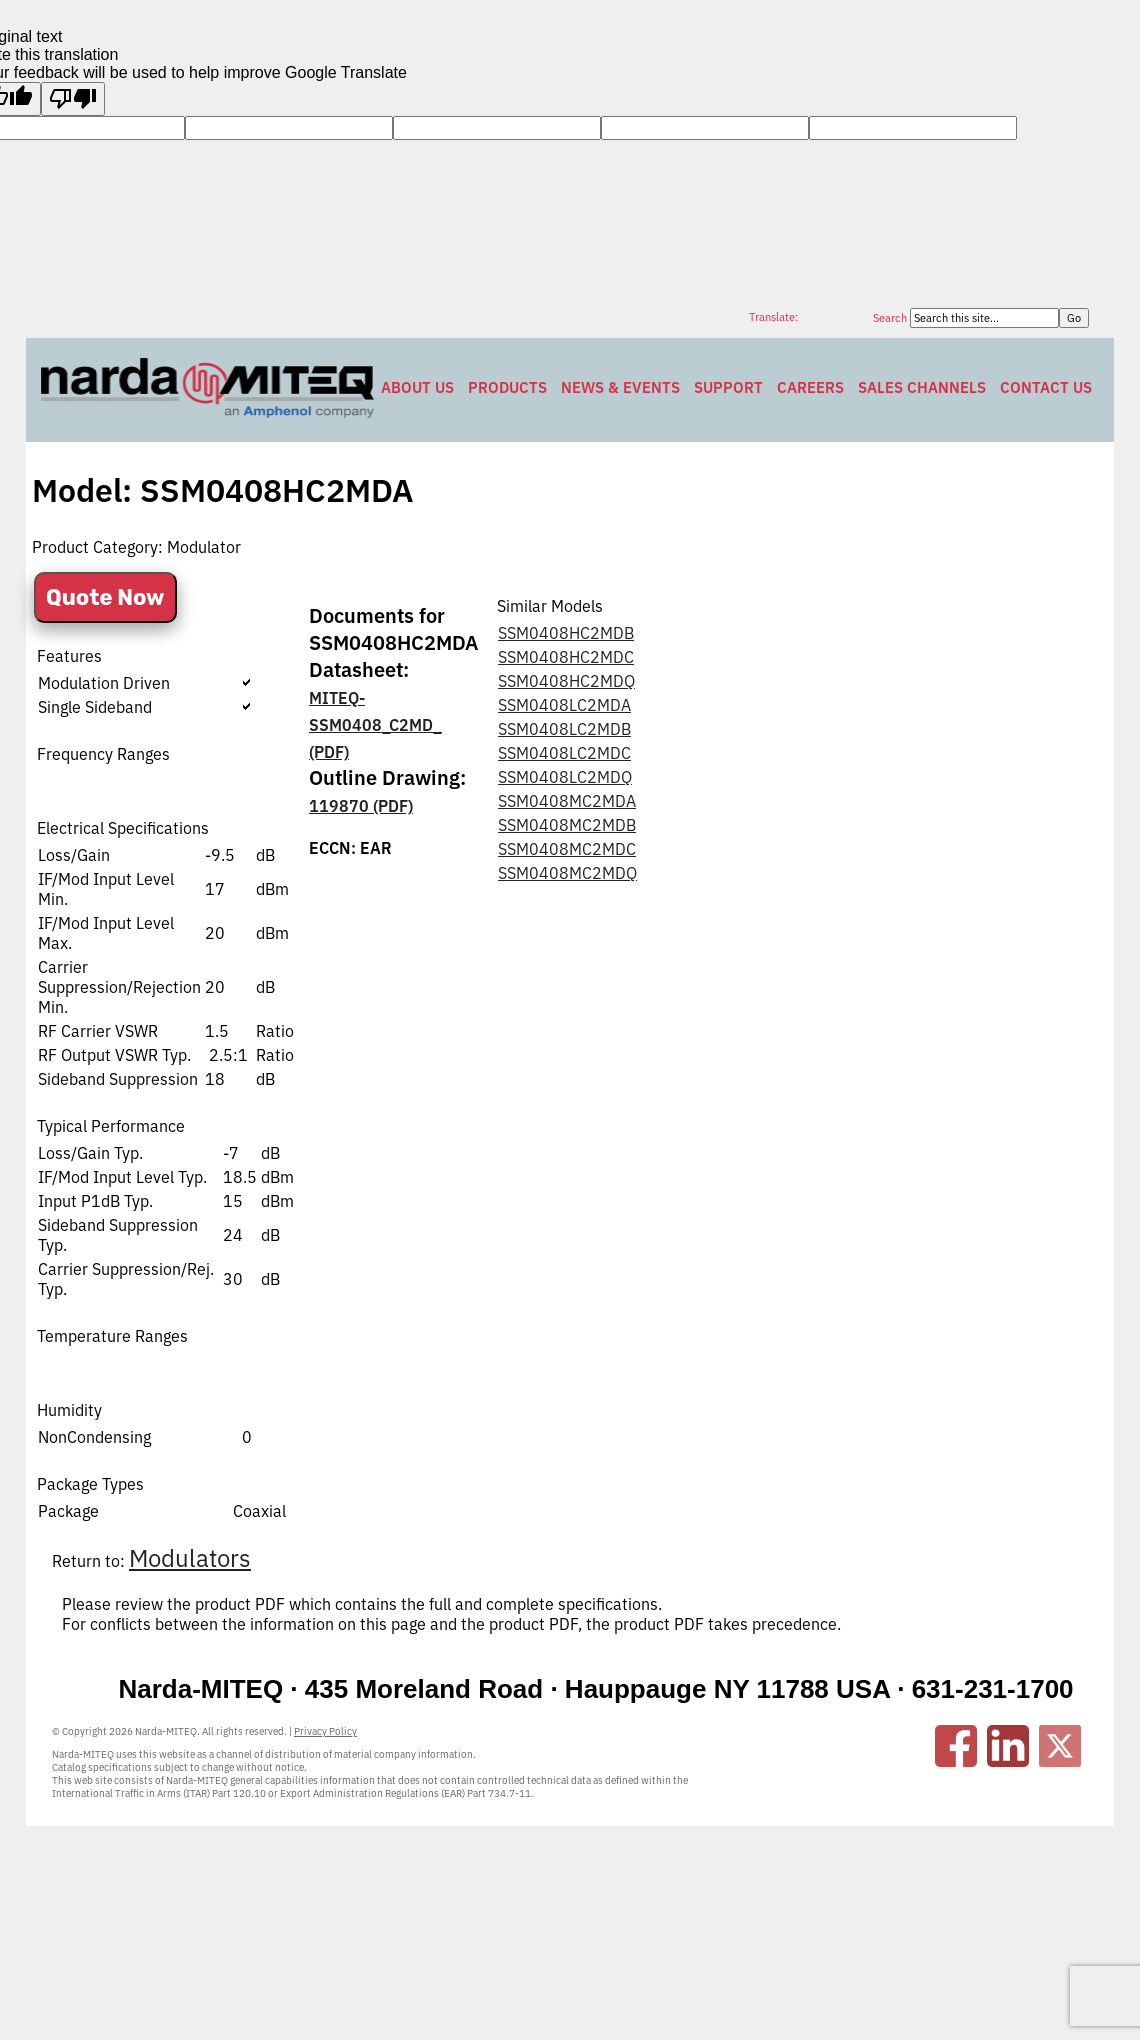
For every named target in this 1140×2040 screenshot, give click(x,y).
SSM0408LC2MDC (564, 753)
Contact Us (1046, 387)
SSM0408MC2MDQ (567, 873)
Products (507, 387)
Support (728, 387)
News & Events (620, 387)
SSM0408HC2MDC (566, 657)
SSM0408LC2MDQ (565, 777)
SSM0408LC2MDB (564, 729)
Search (891, 318)
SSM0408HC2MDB (566, 633)
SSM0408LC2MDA (564, 705)
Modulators (190, 1558)
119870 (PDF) (361, 806)
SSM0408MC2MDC (567, 849)
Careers (810, 387)
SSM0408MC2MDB (567, 825)
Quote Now (105, 597)
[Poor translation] (73, 99)
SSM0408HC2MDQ (566, 681)
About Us (417, 387)
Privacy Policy (325, 1731)
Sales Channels (922, 387)
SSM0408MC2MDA (567, 801)
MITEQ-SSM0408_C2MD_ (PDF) (375, 725)
